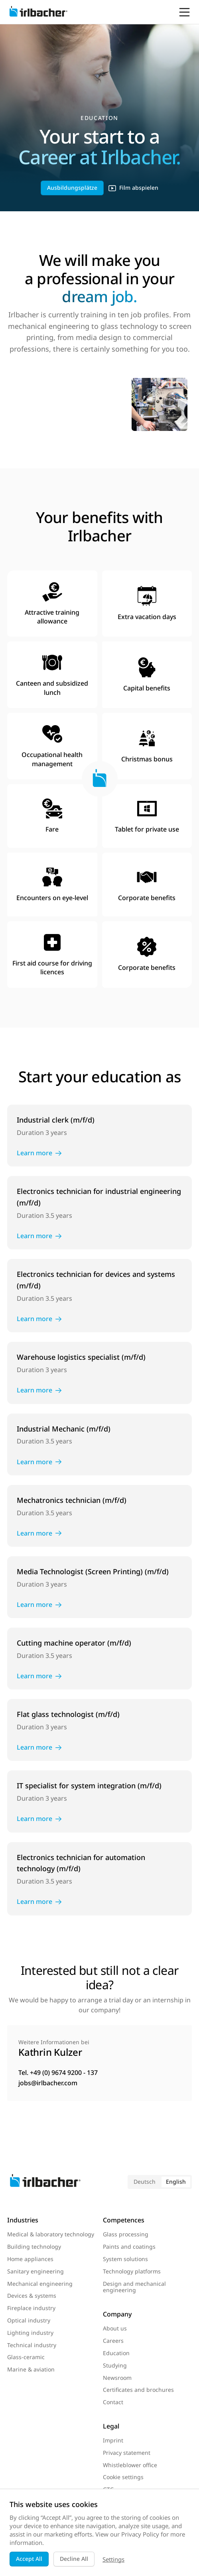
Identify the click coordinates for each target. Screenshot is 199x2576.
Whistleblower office (130, 2465)
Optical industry (28, 2320)
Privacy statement (126, 2452)
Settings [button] (113, 2559)
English (176, 2181)
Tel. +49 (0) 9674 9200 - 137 (58, 2072)
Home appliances (30, 2259)
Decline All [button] (74, 2558)
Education (116, 2353)
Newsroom (117, 2377)
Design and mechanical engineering (134, 2287)
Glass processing (125, 2234)
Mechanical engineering (40, 2283)
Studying (115, 2365)
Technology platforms (132, 2271)
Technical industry (31, 2345)
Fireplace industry (31, 2308)
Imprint (113, 2440)
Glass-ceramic (26, 2357)
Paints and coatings (129, 2246)
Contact (113, 2402)
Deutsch (145, 2181)
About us (115, 2328)
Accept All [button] (29, 2558)
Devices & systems (31, 2295)
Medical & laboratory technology (50, 2234)
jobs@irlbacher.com (47, 2082)
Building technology (34, 2246)
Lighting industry (30, 2332)
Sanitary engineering (35, 2271)
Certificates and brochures (138, 2389)
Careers (113, 2340)
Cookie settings (123, 2477)
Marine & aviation (31, 2369)
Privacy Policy (140, 2534)
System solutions (125, 2259)
